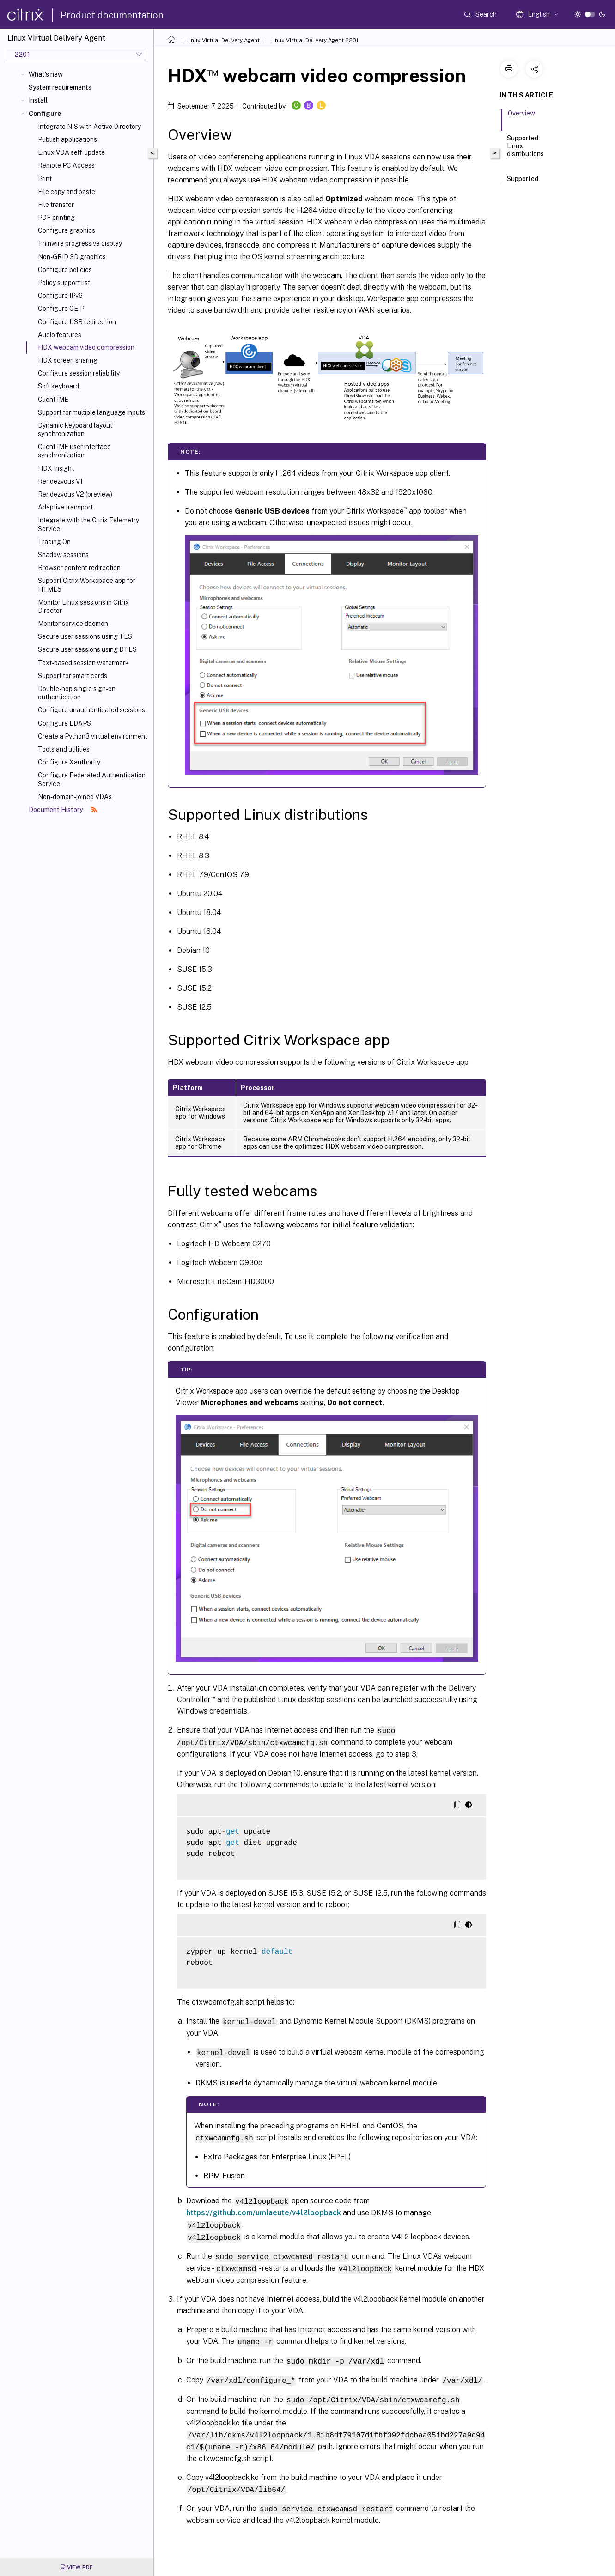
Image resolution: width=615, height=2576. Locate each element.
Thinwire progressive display (80, 243)
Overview (521, 117)
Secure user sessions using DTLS (87, 649)
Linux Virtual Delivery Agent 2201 (314, 40)
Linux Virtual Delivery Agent (223, 40)
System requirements (60, 87)
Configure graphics (66, 230)
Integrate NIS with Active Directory (89, 126)
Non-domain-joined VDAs (75, 796)
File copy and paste (66, 191)
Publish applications (67, 139)
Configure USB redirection (77, 322)
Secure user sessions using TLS (85, 636)
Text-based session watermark (83, 663)
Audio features (59, 335)
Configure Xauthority (69, 762)
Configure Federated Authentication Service (92, 779)
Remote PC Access (66, 165)
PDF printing (56, 217)
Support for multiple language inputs (91, 412)
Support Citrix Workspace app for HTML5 (86, 585)
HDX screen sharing (67, 360)
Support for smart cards (72, 675)
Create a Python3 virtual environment (92, 736)
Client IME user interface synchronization (74, 451)
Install (38, 100)
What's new (46, 74)
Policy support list (64, 282)
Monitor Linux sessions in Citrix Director (83, 606)
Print (45, 178)
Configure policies (65, 269)
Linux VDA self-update (71, 152)
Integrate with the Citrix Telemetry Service (88, 524)
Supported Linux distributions (525, 150)
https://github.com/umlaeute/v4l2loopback (263, 2210)
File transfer (56, 204)
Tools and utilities (64, 749)
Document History (63, 809)
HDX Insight (56, 468)
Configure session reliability (79, 373)
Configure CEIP (61, 308)
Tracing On (54, 542)
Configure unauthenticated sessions (91, 710)
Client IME (53, 399)
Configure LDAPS (64, 723)
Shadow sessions (63, 554)
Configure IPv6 (60, 295)
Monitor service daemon (73, 623)
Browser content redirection (79, 567)
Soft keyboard (58, 386)
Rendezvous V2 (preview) (75, 494)
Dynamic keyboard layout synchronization (75, 429)
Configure (45, 113)
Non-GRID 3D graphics (72, 257)
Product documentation (112, 15)
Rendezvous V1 (60, 481)
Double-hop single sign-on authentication (77, 693)
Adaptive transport (65, 507)
